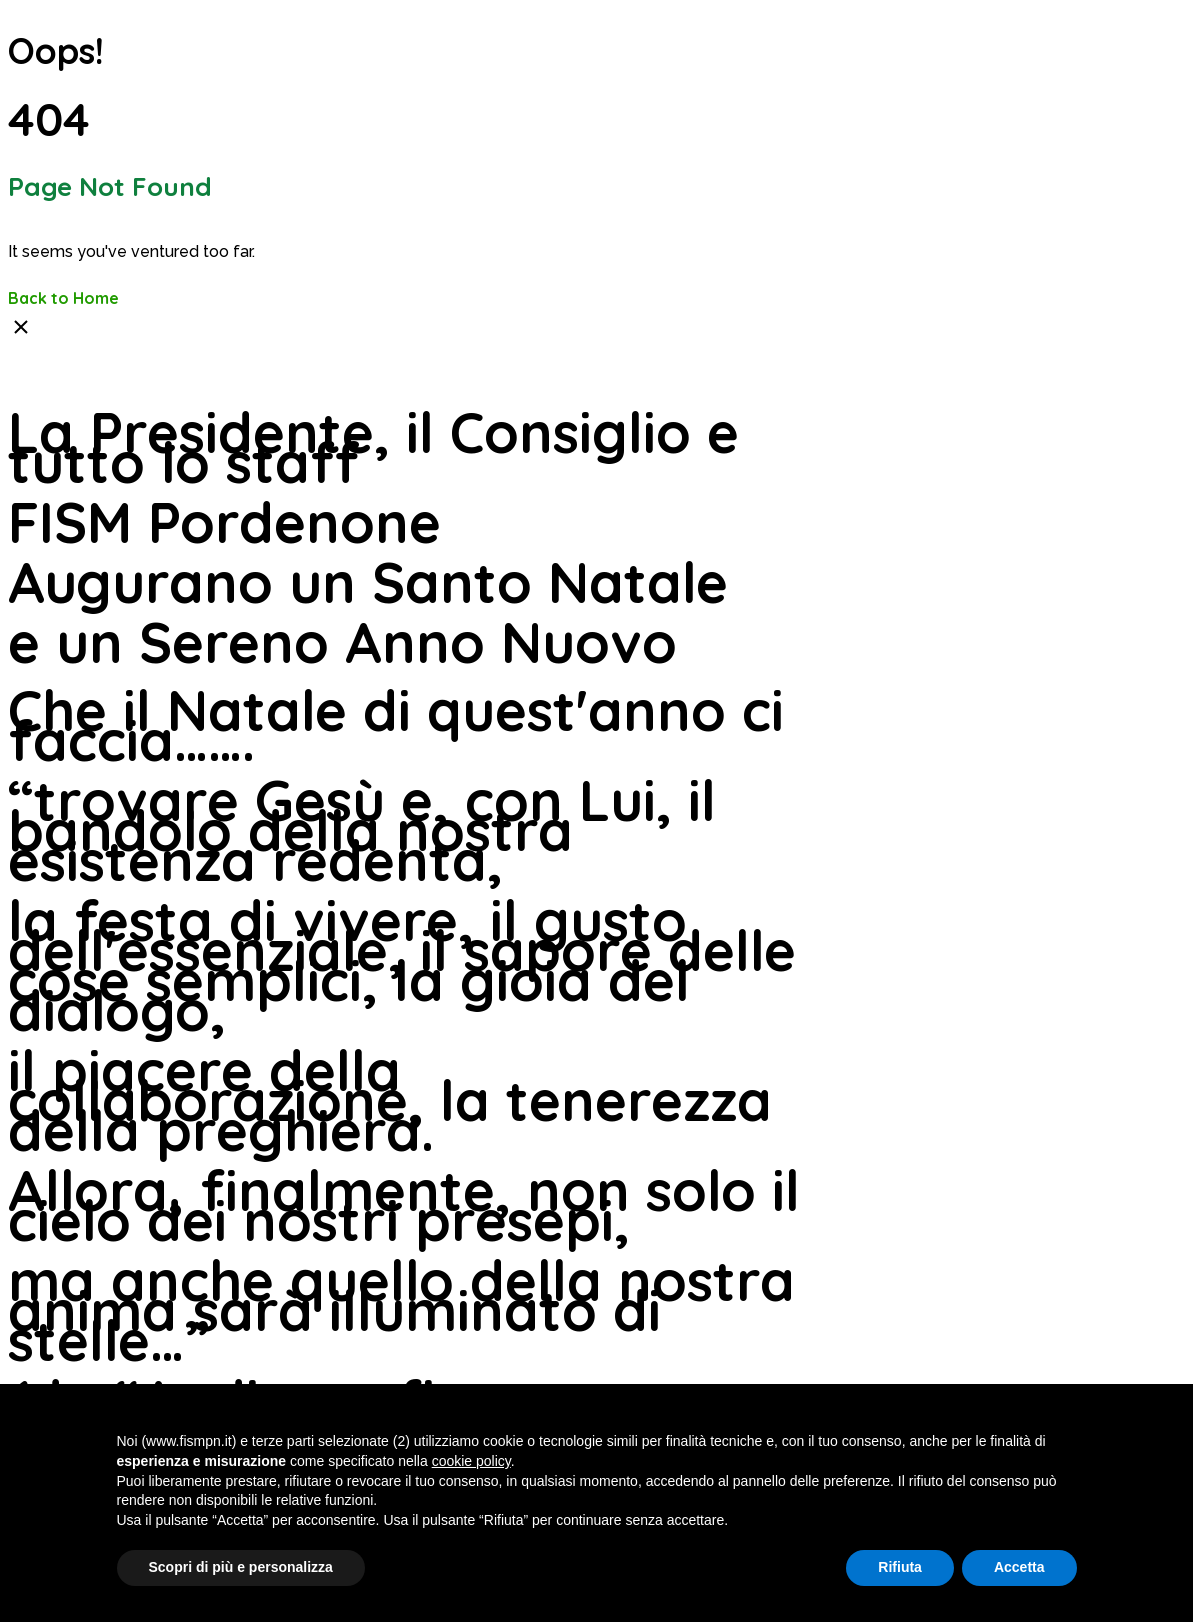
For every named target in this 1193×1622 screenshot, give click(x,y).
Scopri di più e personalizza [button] (241, 1567)
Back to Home (63, 298)
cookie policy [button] (471, 1461)
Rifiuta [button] (900, 1567)
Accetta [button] (1019, 1567)
